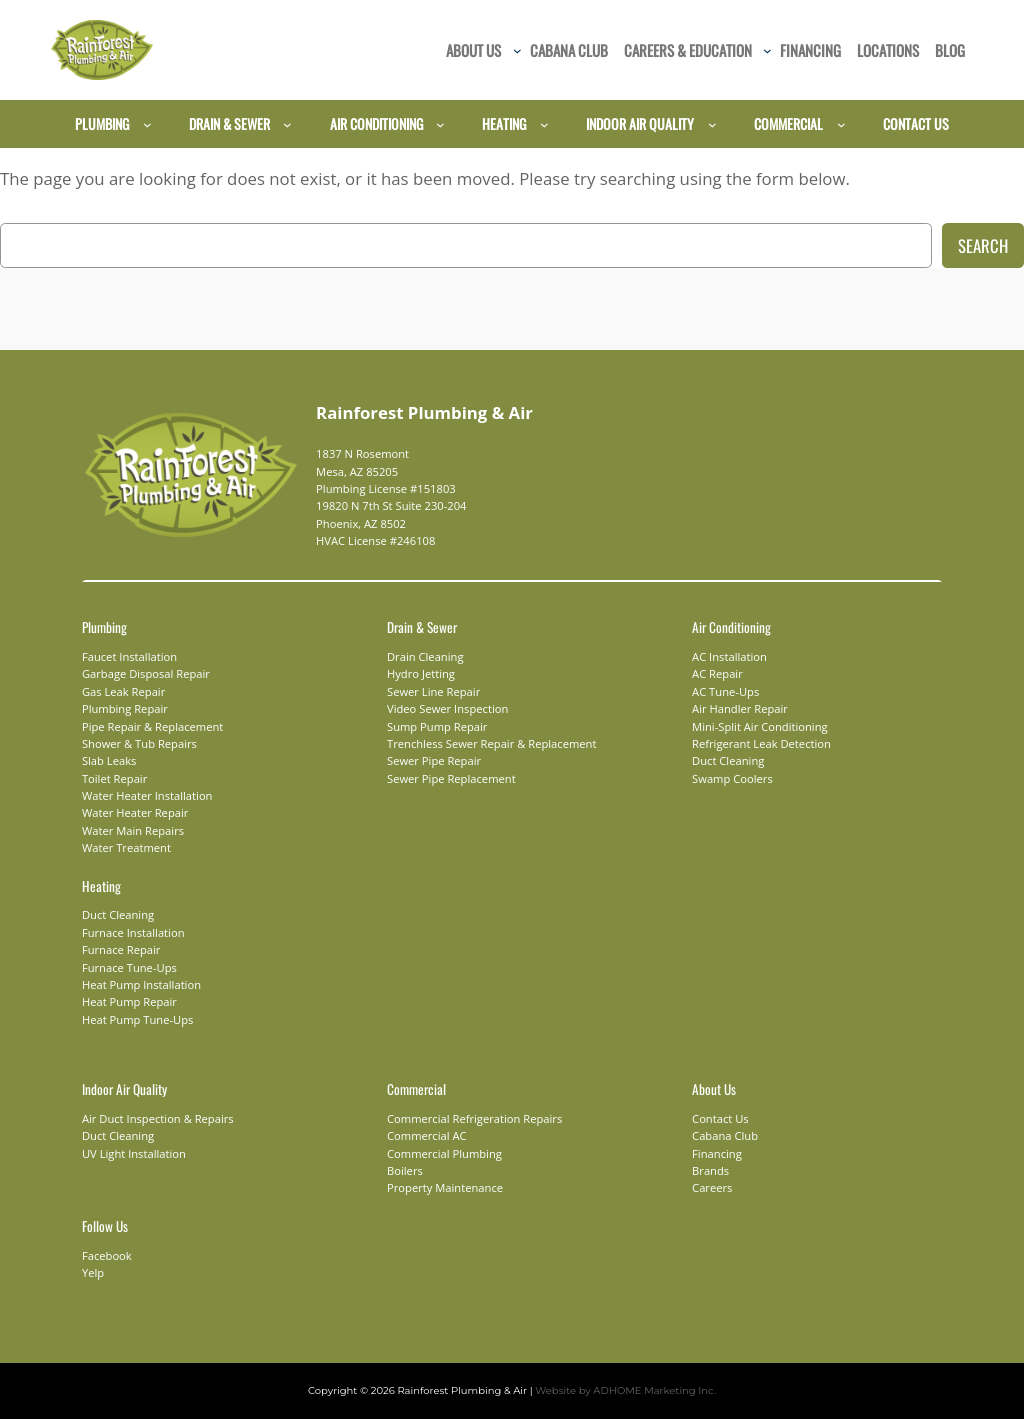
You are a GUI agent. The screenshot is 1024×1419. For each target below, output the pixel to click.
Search (983, 245)
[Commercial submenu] (841, 124)
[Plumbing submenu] (147, 124)
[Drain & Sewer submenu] (287, 124)
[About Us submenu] (517, 50)
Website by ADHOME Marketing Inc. (613, 1390)
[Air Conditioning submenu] (440, 124)
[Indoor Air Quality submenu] (712, 124)
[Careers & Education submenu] (767, 50)
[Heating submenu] (544, 124)
